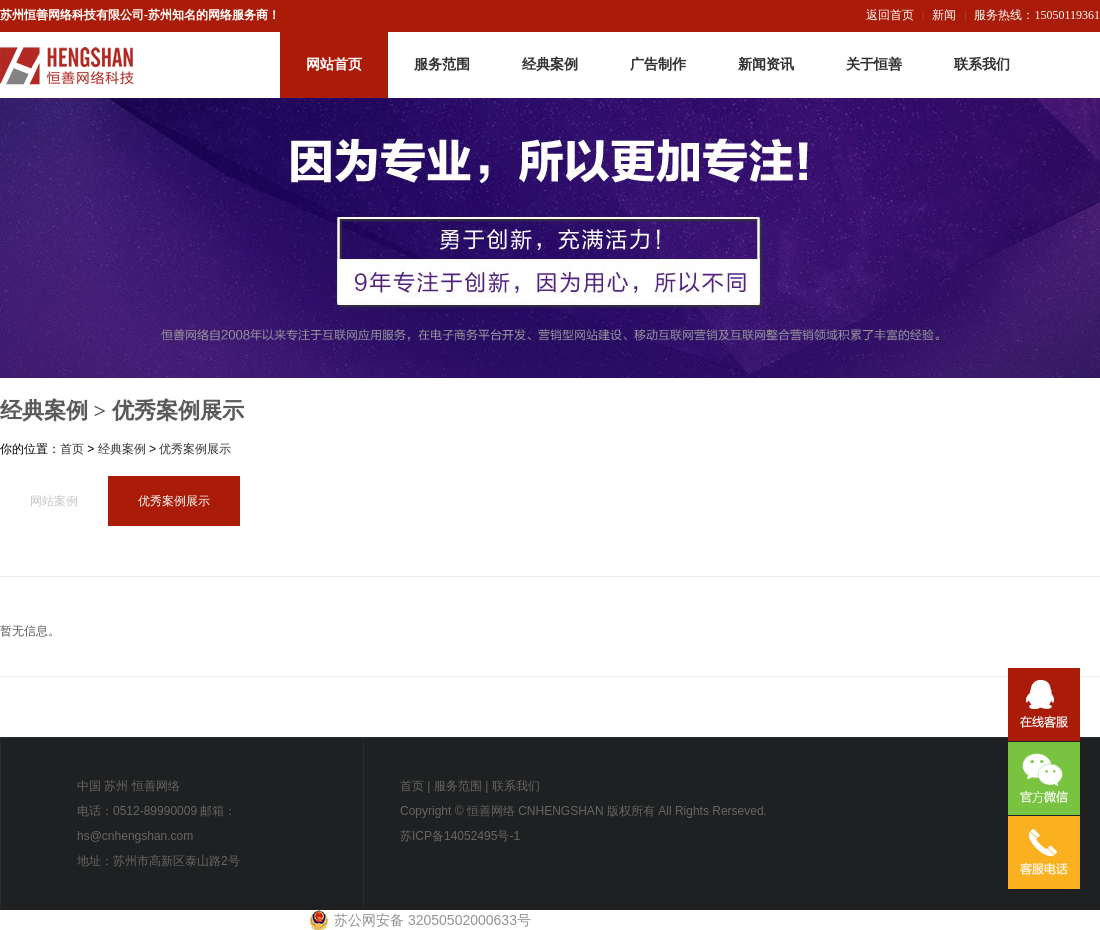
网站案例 (54, 501)
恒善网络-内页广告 (550, 238)
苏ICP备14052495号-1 (460, 836)
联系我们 (982, 64)
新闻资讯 (766, 64)
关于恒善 (874, 64)
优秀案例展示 (178, 410)
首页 (72, 449)
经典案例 (550, 64)
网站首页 (334, 64)
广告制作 (658, 64)
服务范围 (442, 64)
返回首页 (890, 15)
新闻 (944, 15)
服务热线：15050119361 (1037, 15)
